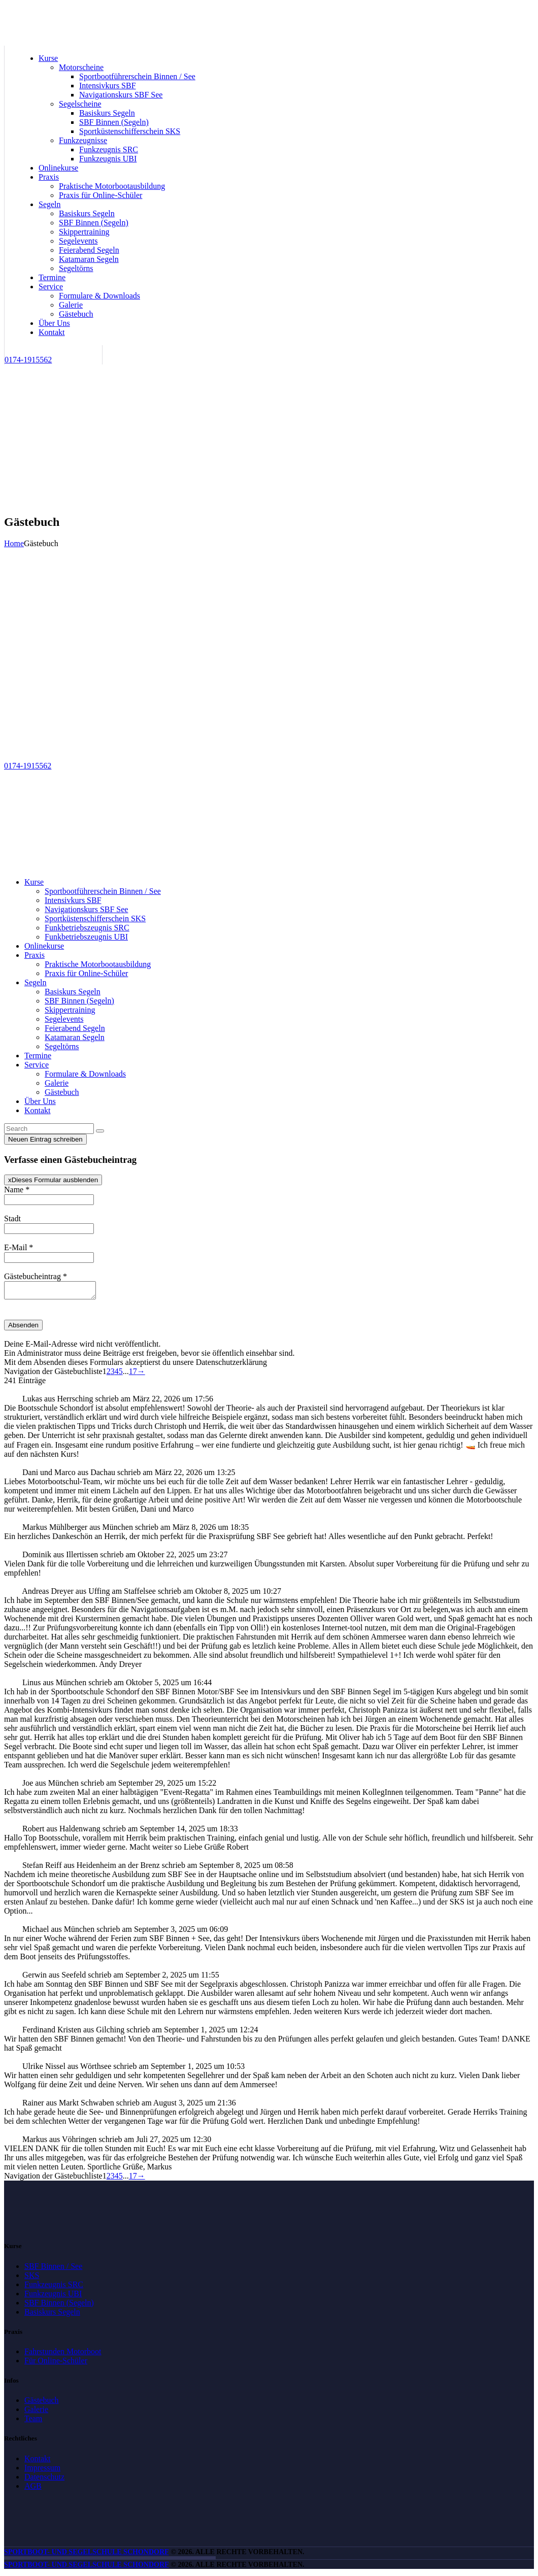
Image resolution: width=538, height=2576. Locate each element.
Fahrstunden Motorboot (63, 2354)
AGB (33, 2489)
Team (33, 2421)
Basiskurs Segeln (52, 2315)
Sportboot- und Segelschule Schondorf (86, 2555)
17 (133, 1374)
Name (16, 1189)
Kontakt (37, 2461)
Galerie (36, 2412)
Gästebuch (41, 2403)
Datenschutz (44, 2479)
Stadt (12, 1218)
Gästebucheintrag (35, 1276)
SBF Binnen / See (53, 2269)
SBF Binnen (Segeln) (59, 2305)
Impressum (42, 2470)
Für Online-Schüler (55, 2363)
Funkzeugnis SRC (53, 2287)
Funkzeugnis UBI (53, 2296)
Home (14, 543)
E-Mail (18, 1247)
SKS (31, 2278)
